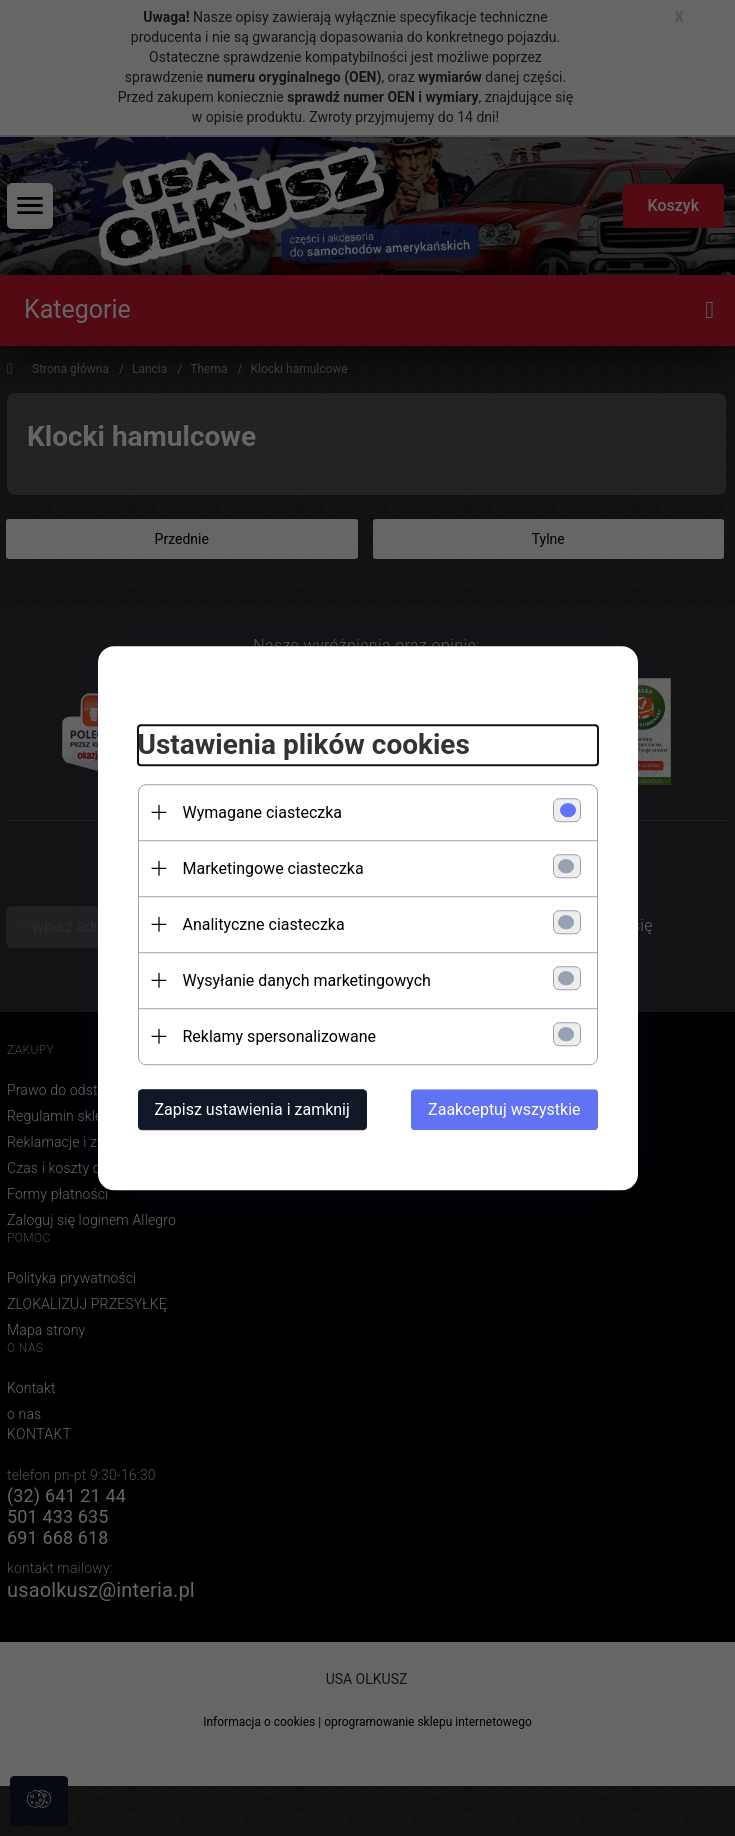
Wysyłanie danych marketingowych (307, 980)
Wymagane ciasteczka (263, 812)
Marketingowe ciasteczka (273, 868)
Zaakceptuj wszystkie (504, 1109)
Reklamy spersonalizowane (279, 1036)
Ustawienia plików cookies (304, 744)
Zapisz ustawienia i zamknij (252, 1109)
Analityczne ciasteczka (264, 924)
